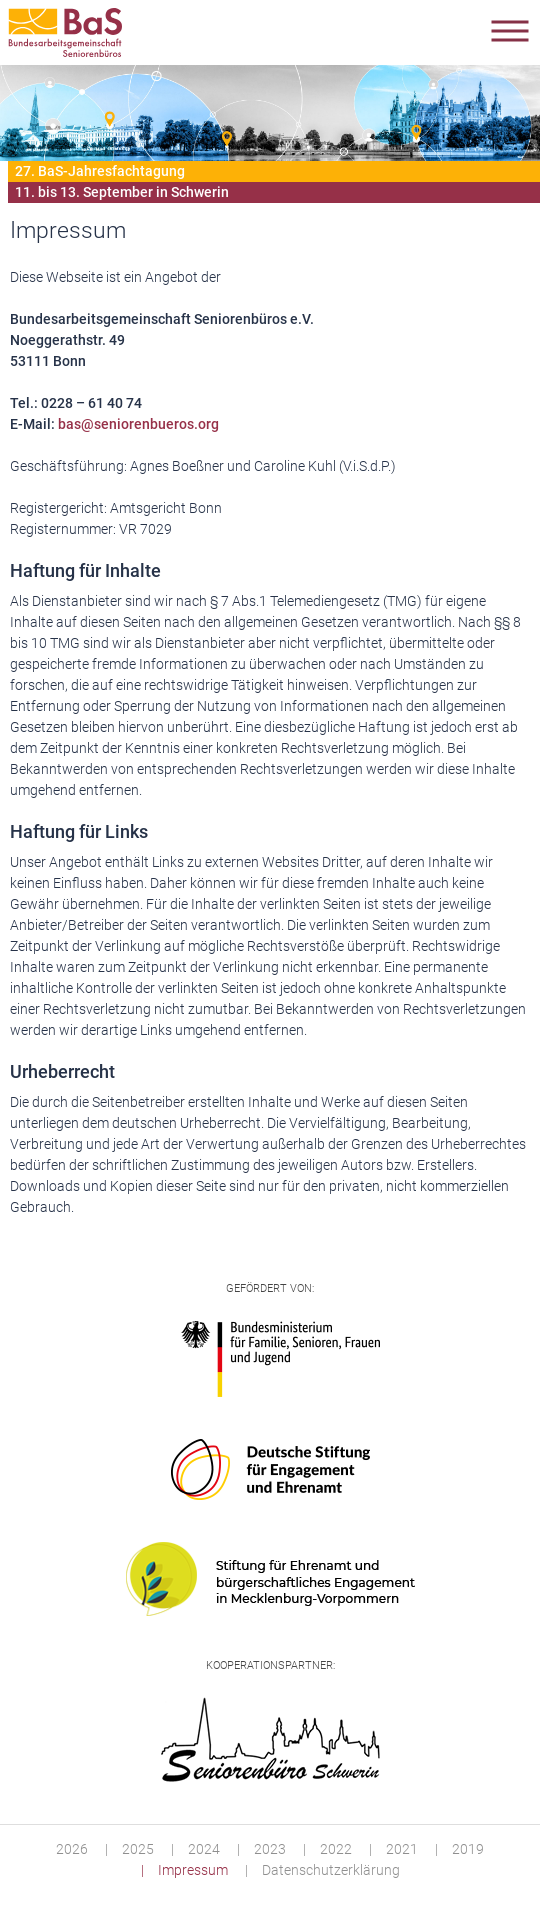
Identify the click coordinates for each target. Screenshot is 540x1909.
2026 (72, 1849)
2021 (402, 1849)
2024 (204, 1849)
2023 (270, 1849)
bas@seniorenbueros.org (138, 424)
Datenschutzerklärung (331, 1870)
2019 (468, 1849)
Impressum (193, 1870)
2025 (138, 1849)
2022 (336, 1849)
